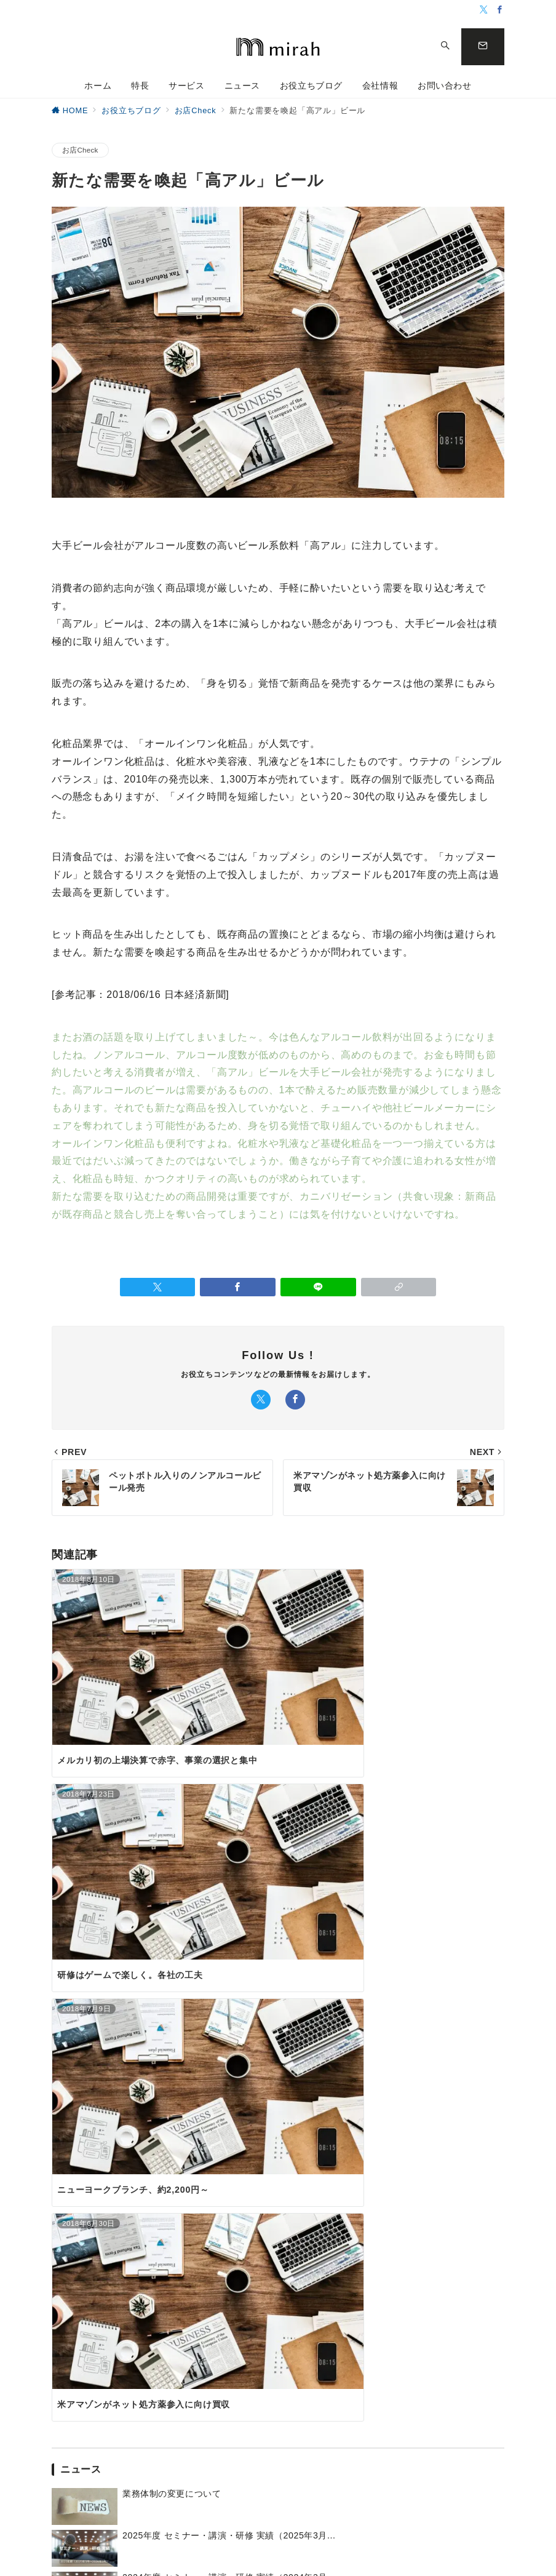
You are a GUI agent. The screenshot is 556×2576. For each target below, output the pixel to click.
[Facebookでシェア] (238, 1287)
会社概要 (462, 2294)
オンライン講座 (374, 2294)
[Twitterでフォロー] (484, 10)
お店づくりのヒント (274, 2294)
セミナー (361, 2330)
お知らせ (361, 2277)
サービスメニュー (120, 2312)
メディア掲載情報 (378, 2366)
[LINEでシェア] (318, 1287)
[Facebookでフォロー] (500, 10)
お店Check (80, 150)
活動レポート (369, 2312)
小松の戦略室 (111, 2378)
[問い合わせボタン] (482, 46)
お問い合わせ (277, 2180)
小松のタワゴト (266, 2330)
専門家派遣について (124, 2330)
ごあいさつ (466, 2277)
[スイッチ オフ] (445, 47)
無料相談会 (365, 2348)
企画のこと (257, 2312)
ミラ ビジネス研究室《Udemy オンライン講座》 (144, 2354)
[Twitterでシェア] (158, 1287)
